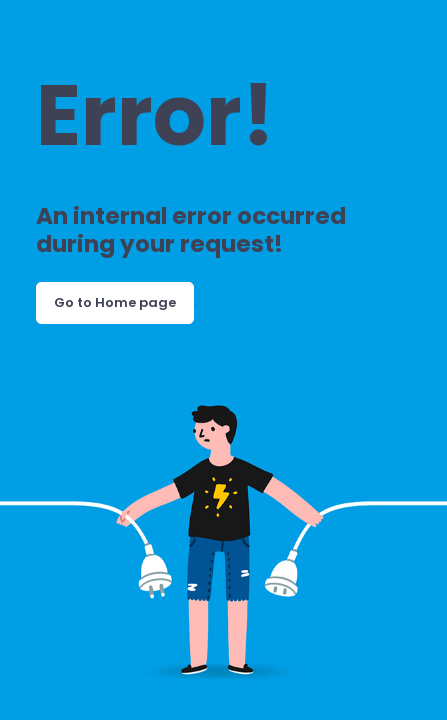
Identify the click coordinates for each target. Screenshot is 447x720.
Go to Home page (115, 302)
